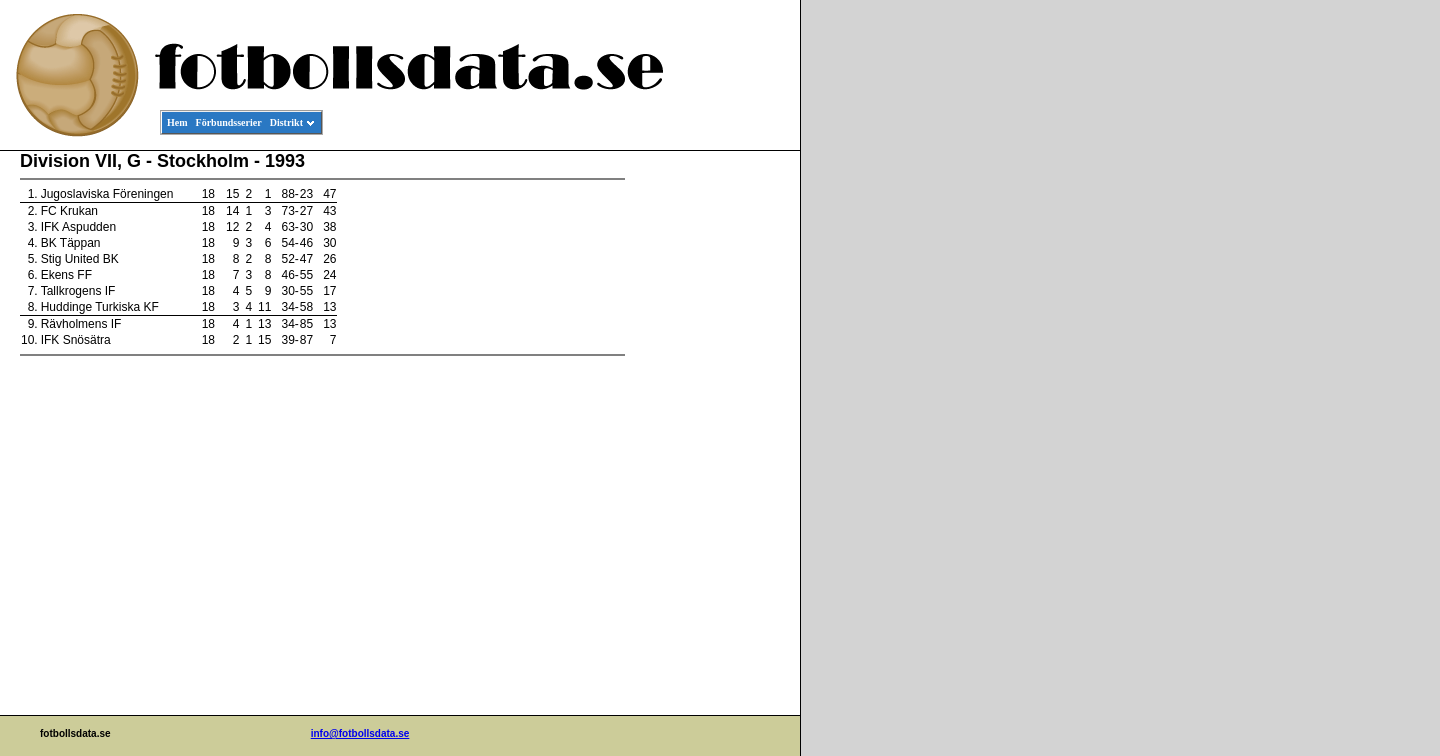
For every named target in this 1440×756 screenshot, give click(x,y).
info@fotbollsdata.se (360, 733)
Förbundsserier (229, 122)
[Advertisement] (710, 456)
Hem (177, 122)
